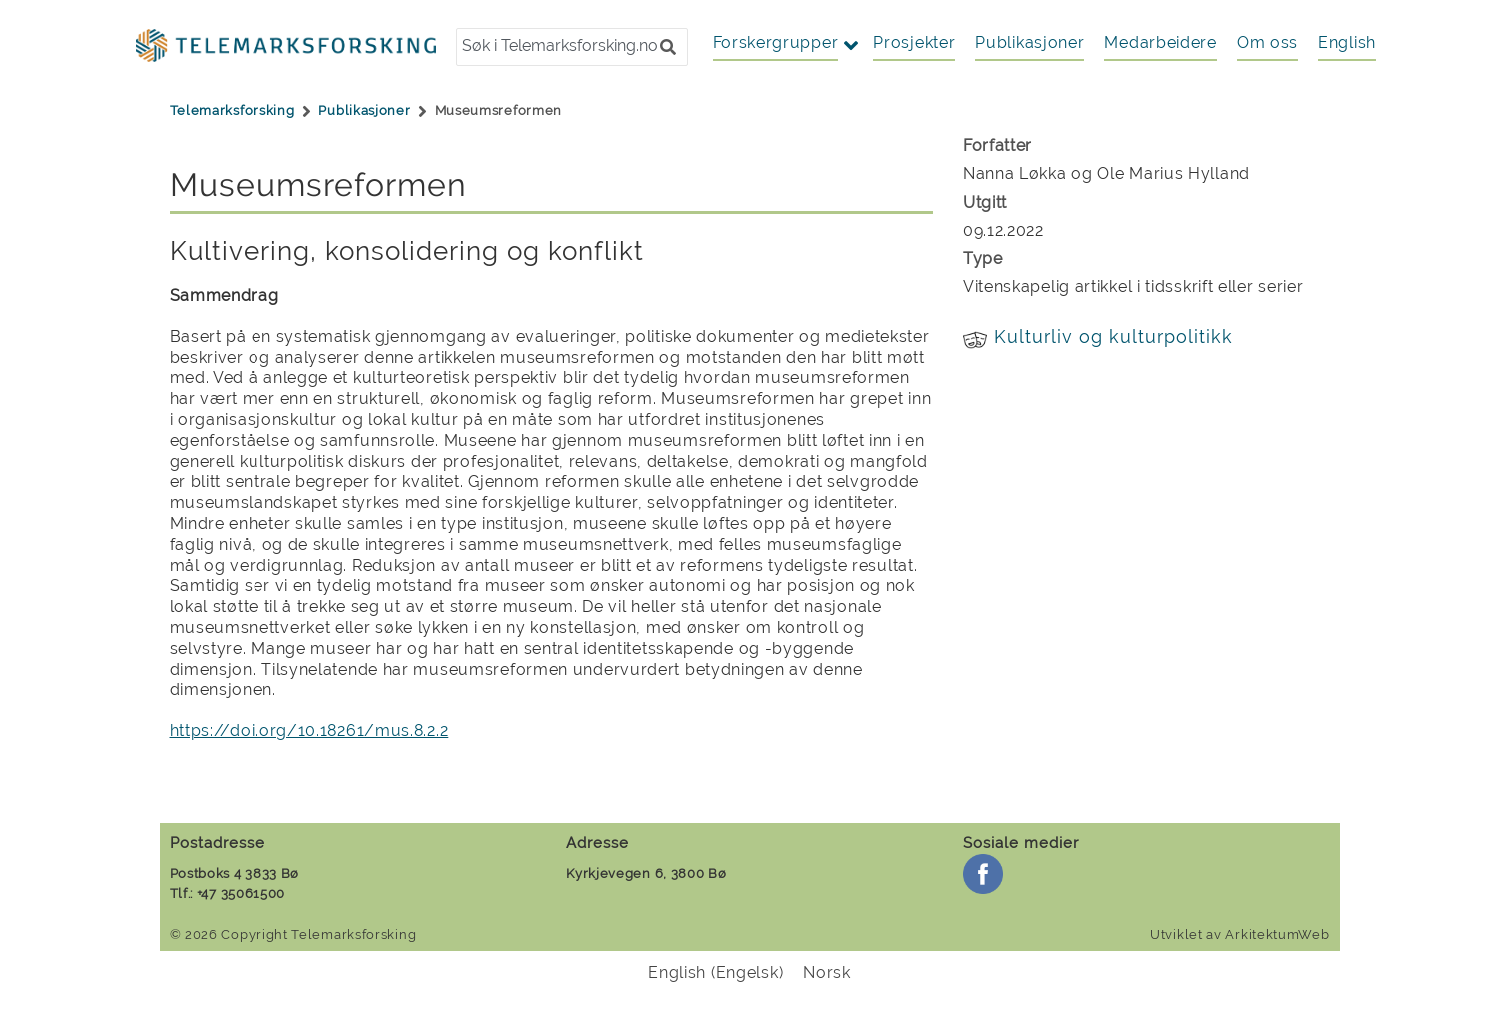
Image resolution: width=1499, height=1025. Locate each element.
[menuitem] (1347, 43)
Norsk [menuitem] (827, 972)
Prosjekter (914, 42)
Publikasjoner (1029, 42)
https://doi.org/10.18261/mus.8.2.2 (309, 730)
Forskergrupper (776, 42)
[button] (668, 47)
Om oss (1267, 42)
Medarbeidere (1160, 42)
